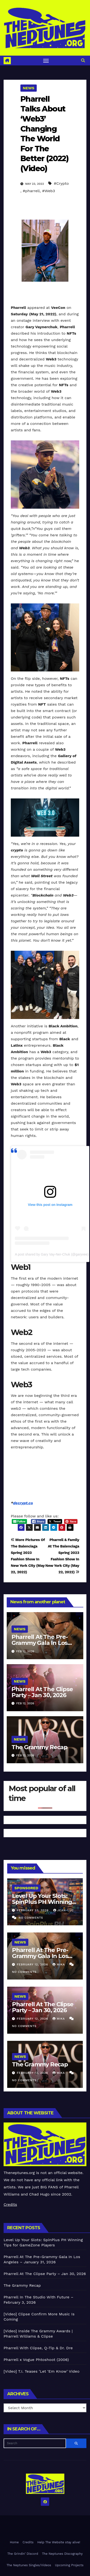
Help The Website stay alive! (58, 2542)
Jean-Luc (63, 1910)
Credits (10, 2204)
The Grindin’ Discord (22, 2553)
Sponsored (26, 1888)
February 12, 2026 (33, 1964)
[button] (83, 60)
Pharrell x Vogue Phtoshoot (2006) (36, 2359)
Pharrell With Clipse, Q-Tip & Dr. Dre (38, 2348)
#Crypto (61, 183)
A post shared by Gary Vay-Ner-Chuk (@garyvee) (52, 1254)
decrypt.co (23, 1503)
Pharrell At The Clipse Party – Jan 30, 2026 (42, 1692)
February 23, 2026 (33, 1910)
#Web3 (48, 191)
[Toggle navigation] (46, 60)
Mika (59, 1964)
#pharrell (31, 191)
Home (14, 2542)
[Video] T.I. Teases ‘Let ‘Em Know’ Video (41, 2371)
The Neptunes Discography (62, 2553)
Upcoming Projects (69, 2565)
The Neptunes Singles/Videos (28, 2565)
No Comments (30, 1917)
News (28, 88)
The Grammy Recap (39, 1747)
